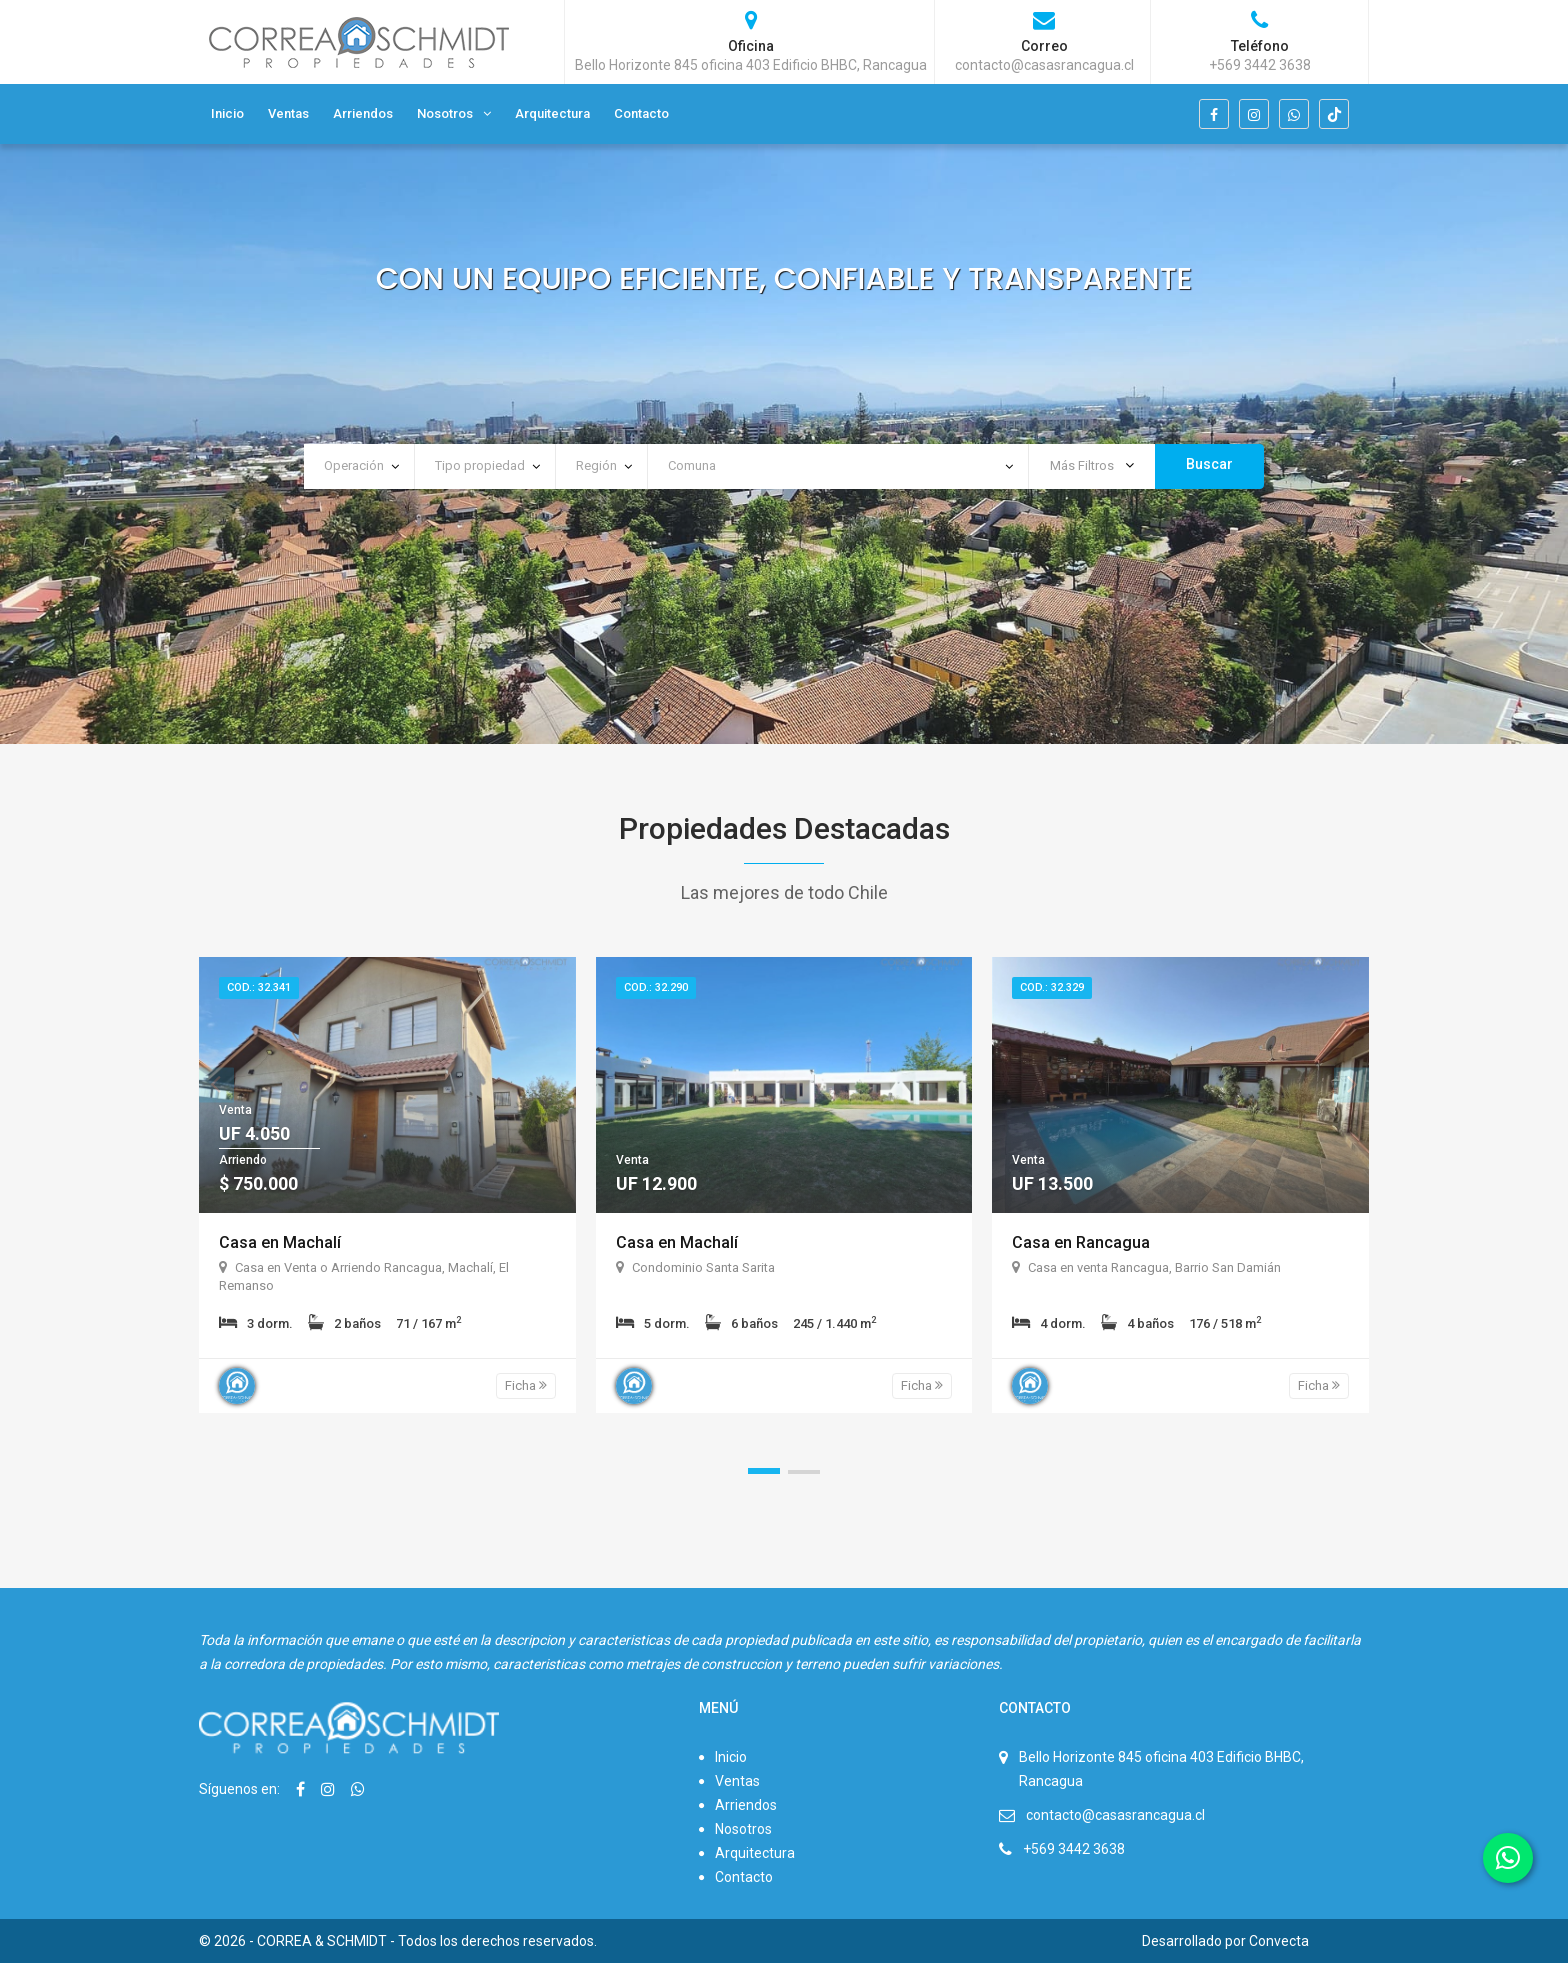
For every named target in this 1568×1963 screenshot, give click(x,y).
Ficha (526, 1385)
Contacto (641, 113)
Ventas (288, 113)
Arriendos (363, 113)
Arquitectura (552, 113)
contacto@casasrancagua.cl (1115, 1815)
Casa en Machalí (280, 1242)
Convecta (1279, 1941)
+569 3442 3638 (1074, 1849)
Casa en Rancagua (1081, 1242)
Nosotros (445, 113)
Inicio (227, 113)
